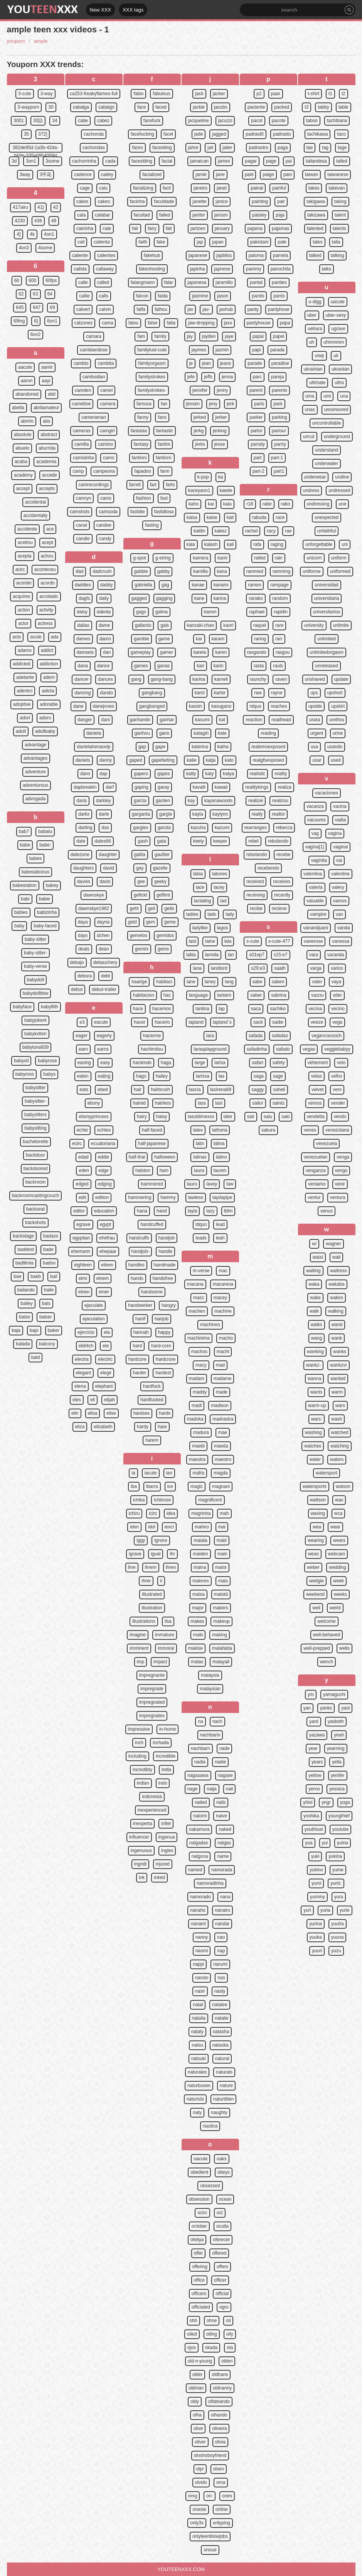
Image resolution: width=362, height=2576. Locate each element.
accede (49, 475)
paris (259, 403)
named (195, 1869)
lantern (224, 995)
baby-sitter (35, 939)
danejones (103, 706)
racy (271, 531)
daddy (106, 585)
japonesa (196, 282)
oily (229, 2334)
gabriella (143, 585)
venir (340, 1184)
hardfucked (151, 1399)
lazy (210, 1211)
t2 (343, 93)
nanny (201, 1937)
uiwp (319, 355)
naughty (219, 2112)
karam (218, 638)
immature (164, 1634)
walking (335, 1311)
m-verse (201, 1270)
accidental (35, 502)
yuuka (316, 1937)
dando (106, 692)
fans (162, 417)
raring (260, 638)
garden (163, 800)
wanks (339, 1351)
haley (161, 1116)
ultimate (317, 382)
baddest (25, 1249)
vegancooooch (326, 1035)
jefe (191, 377)
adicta (48, 691)
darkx (83, 814)
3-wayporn (28, 107)
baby (19, 926)
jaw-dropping (201, 323)
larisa (220, 1062)
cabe (83, 120)
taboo (312, 120)
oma (220, 2482)
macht (223, 1351)
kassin (195, 706)
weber (313, 1567)
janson (221, 215)
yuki (315, 1856)
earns (103, 1049)
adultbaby (45, 731)
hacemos (161, 1008)
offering (199, 2266)
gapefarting (163, 760)
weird (335, 1607)
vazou (317, 995)
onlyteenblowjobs (210, 2536)
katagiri (201, 733)
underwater (326, 463)
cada (110, 161)
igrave (135, 1554)
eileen (107, 1265)
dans (85, 773)
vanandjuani (315, 927)
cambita (106, 363)
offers (222, 2266)
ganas (163, 665)
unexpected (326, 517)
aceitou (25, 542)
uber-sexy (336, 315)
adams (25, 650)
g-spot (139, 558)
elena (80, 1386)
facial (167, 161)
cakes (82, 201)
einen (83, 1292)
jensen (193, 403)
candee (103, 525)
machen (197, 1311)
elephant (104, 1386)
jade (198, 134)
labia (198, 874)
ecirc (77, 1143)
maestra (197, 1459)
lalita (191, 954)
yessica (337, 1789)
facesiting (162, 147)
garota (164, 827)
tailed (341, 161)
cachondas (94, 147)
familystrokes (151, 377)
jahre (193, 147)
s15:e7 (281, 954)
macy (201, 1365)
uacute (338, 301)
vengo (341, 1170)
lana (197, 968)
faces (137, 147)
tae (309, 147)
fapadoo (142, 471)
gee (141, 881)
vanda (343, 927)
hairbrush (160, 1089)
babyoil (21, 1060)
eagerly (104, 1035)
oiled (192, 2334)
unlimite (341, 625)
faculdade (164, 201)
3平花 (46, 174)
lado (211, 914)
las (221, 1076)
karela (200, 652)
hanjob (161, 1319)
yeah (339, 1735)
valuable (315, 900)
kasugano (221, 706)
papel (278, 336)
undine (342, 477)
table (343, 107)
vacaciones (326, 793)
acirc (20, 569)
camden (83, 390)
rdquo (255, 706)
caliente (80, 255)
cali (80, 242)
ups (314, 692)
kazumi (222, 827)
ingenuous (141, 1850)
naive (221, 1816)
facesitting (141, 161)
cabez (103, 120)
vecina (315, 1008)
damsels (85, 652)
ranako (256, 598)
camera (107, 403)
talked (315, 255)
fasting (151, 525)
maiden (200, 1554)
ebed (103, 1089)
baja (16, 1330)
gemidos (165, 935)
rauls (278, 665)
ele (106, 1345)
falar (168, 282)
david (108, 868)
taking (340, 201)
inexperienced (152, 1810)
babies (21, 912)
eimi (83, 1278)
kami (222, 558)
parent (256, 390)
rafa (257, 544)
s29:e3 (258, 968)
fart (153, 484)
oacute (200, 2158)
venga (343, 1157)
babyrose (47, 1060)
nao (221, 1937)
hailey (162, 1076)
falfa (140, 309)
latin (200, 1143)
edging (105, 1184)
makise (195, 1648)
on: (209, 2496)
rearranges (255, 827)
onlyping (221, 2523)
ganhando (140, 719)
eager (82, 1035)
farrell (135, 484)
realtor (278, 814)
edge (103, 1170)
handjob (166, 1238)
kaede (226, 490)
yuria (325, 1910)
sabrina (278, 995)
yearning (336, 1748)
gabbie (141, 571)
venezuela (326, 1143)
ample (40, 41)
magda (221, 1473)
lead (220, 1224)
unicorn (314, 558)
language (198, 995)
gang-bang (162, 679)
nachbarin (210, 1735)
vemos (315, 1103)
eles (76, 1399)
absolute (22, 434)
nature (226, 2085)
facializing (143, 188)
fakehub (152, 255)
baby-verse (35, 966)
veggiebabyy (337, 1049)
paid (249, 174)
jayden (209, 336)
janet (222, 188)
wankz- (313, 1365)
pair (281, 201)
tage (342, 147)
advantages (35, 758)
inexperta (142, 1823)
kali (230, 544)
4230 (20, 220)
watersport (326, 1473)
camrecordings (94, 484)
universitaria (326, 598)
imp (140, 1661)
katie (191, 760)
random (280, 598)
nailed (201, 1802)
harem (151, 1440)
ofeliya (197, 2239)
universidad (326, 585)
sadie (277, 1022)
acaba (21, 461)
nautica (210, 2126)
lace (200, 887)
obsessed (210, 2185)
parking (279, 417)
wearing (316, 1540)
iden (134, 1527)
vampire (318, 914)
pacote (279, 120)
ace (50, 529)
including (137, 1756)
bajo (34, 1330)
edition (102, 1197)
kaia (227, 504)
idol (151, 1527)
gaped (135, 760)
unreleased (326, 665)
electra (82, 1359)
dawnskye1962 (93, 908)
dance (103, 665)
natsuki (198, 2058)
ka (220, 477)
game (164, 638)
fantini (164, 444)
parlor (257, 430)
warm (337, 1392)
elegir (105, 1372)
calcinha (84, 228)
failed (164, 215)
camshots (79, 511)
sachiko (278, 1008)
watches (312, 1446)
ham (164, 1170)
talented (315, 228)
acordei (23, 583)
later (228, 1116)
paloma (256, 255)
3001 (18, 120)
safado (283, 1049)
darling (85, 827)
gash (143, 841)
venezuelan (315, 1157)
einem (102, 1278)
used (336, 760)
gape (160, 746)
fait (169, 228)
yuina (342, 1843)
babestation (25, 885)
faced (161, 107)
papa (285, 323)
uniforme (312, 571)
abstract (48, 434)
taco (341, 134)
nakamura (199, 1829)
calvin (105, 309)
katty (191, 773)
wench (326, 1661)
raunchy (258, 679)
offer (198, 2253)
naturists (195, 2099)
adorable (49, 704)
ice (170, 1486)
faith (142, 242)
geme (170, 922)
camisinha (83, 457)
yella (337, 1762)
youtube (340, 1829)
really (257, 814)
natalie (221, 2018)
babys (49, 1074)
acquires (21, 596)
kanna (220, 598)
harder (139, 1372)
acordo (47, 583)
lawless (195, 1197)
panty (253, 309)
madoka (195, 1419)
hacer (139, 1022)
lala (228, 941)
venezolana (337, 1130)
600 (32, 280)
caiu (103, 188)
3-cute (24, 93)
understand (326, 450)
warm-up (317, 1405)
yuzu (336, 1950)
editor (79, 1211)
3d (14, 161)
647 (36, 307)
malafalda (222, 1648)
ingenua (166, 1837)
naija (211, 1789)
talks (327, 269)
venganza (316, 1170)
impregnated (152, 1702)
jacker (219, 93)
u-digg (314, 301)
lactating (202, 900)
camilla (81, 444)
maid (222, 1540)
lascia (195, 1089)
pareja (277, 377)
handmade (165, 1265)
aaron (27, 380)
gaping (141, 787)
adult (21, 731)
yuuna (337, 1937)
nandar (222, 1923)
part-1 (277, 457)
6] (36, 321)
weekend (315, 1594)
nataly (197, 2031)
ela (107, 1332)
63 (35, 294)
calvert (83, 309)
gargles (140, 827)
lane (191, 981)
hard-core (161, 1345)
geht (134, 908)
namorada (221, 1869)
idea (171, 1513)
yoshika (311, 1816)
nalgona (200, 1856)
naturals (224, 2072)
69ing (19, 321)
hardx (164, 1413)
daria (81, 800)
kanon (210, 612)
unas (310, 409)
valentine (340, 874)
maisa (198, 1594)
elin (75, 1413)
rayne (277, 692)
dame (104, 625)
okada (211, 2347)
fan (164, 403)
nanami (198, 1923)
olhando (219, 2415)
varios (337, 968)
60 (16, 280)
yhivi (307, 1802)
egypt (105, 1224)
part (258, 457)
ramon (254, 585)
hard (137, 1345)
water (315, 1459)
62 (21, 294)
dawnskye (93, 895)
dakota (104, 612)
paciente (256, 107)
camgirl (107, 430)
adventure (35, 771)
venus (326, 1211)
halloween (164, 1157)
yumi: (336, 1883)
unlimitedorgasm (326, 652)
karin (219, 665)
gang (136, 679)
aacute (25, 367)
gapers (141, 773)
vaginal (340, 847)
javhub (226, 309)
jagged (219, 134)
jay (190, 336)
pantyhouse (259, 323)
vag (315, 833)
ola (230, 2347)
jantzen (197, 228)
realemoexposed (268, 746)
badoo (49, 1263)
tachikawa (317, 134)
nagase (225, 1775)
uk (335, 355)
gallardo (143, 625)
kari (200, 665)
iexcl (169, 1527)
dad (79, 571)
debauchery (105, 962)
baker (53, 1330)
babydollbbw (36, 993)
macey (220, 1297)
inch (139, 1742)
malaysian (210, 1688)
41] (40, 207)
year (312, 1748)
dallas (83, 625)
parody (258, 444)
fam (141, 336)
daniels (83, 760)
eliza (80, 1426)
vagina (335, 833)
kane (199, 598)
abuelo (22, 448)
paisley (259, 215)
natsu (197, 2045)
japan (217, 242)
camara (93, 336)
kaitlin (199, 531)
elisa (93, 1413)
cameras (82, 430)
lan (231, 954)
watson (343, 1486)
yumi (316, 1883)
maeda (221, 1446)
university (314, 625)
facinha (137, 201)
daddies (83, 585)
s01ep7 (256, 954)
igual (155, 1554)
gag (165, 585)
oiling (211, 2334)
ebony (94, 1103)
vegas (309, 1049)
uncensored (336, 409)
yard (313, 1721)
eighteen (83, 1265)
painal (257, 188)
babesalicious (36, 872)
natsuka (220, 2045)
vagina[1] (314, 847)
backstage (23, 1236)
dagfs (84, 598)
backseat (35, 1209)
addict (47, 650)
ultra (339, 382)
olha (197, 2415)
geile (169, 908)
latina (219, 1143)
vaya (336, 981)
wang (316, 1338)
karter (220, 692)
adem (49, 677)
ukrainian (313, 369)
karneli (221, 679)
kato (229, 760)
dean (104, 949)
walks (316, 1324)
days (83, 935)
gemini (141, 949)
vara (313, 954)
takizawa (316, 215)
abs (46, 421)
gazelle (160, 868)
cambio (81, 363)
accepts (47, 488)
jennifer (199, 390)
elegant (83, 1372)
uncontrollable (326, 423)
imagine (138, 1634)
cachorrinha (84, 161)
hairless (163, 1103)
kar (199, 638)
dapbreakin (85, 787)
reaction (254, 719)
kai (211, 504)
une (342, 504)
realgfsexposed (268, 760)
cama (107, 323)
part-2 (258, 471)
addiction (49, 664)
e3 (81, 1022)
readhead (281, 719)
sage (278, 1076)
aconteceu (45, 569)
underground (337, 436)
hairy (142, 1116)
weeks (340, 1594)
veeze (317, 1022)
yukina (335, 1856)
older (197, 2374)
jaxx (228, 323)
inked (159, 1877)
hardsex (141, 1413)
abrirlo (27, 421)
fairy (152, 228)
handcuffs (139, 1238)
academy (23, 475)
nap (221, 1950)
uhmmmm (333, 342)
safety (279, 1062)
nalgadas (198, 1843)
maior (221, 1567)
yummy (317, 1896)
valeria (315, 887)
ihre (132, 1567)
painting (260, 201)
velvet (317, 1089)
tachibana (337, 120)
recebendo (268, 868)
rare (279, 625)
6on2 (35, 334)
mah (224, 1513)
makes (197, 1621)
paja (280, 215)
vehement (318, 1062)
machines (210, 1324)
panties (279, 282)
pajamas (280, 228)
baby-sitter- (35, 953)
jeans (225, 363)
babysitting (35, 1128)
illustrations (143, 1621)
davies (84, 881)
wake (315, 1297)
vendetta (316, 1116)
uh (311, 342)
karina (198, 679)
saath (279, 968)
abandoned (27, 394)
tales (317, 242)
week (338, 1581)
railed (259, 558)
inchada (161, 1742)
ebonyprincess (93, 1116)
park (277, 403)
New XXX (100, 10)
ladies (192, 914)
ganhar (167, 719)
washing (313, 1432)
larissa (202, 1076)
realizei (255, 800)
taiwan (311, 174)
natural (222, 2058)
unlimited (326, 638)
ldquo (201, 1224)
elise (111, 1413)
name (223, 1856)
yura (338, 1896)
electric (105, 1359)
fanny (142, 417)
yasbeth (336, 1721)
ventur (314, 1197)
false (152, 323)
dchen (103, 935)
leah (220, 1238)
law (229, 1184)
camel (106, 390)
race (280, 517)
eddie (103, 1157)
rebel (253, 841)
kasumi (202, 719)
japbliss (224, 255)
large (200, 1062)
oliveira (219, 2428)
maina (200, 1567)
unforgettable (318, 544)
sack (258, 1022)
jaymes (199, 350)
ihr (172, 1554)
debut (77, 989)
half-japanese (152, 1143)
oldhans (220, 2374)
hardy (142, 1426)
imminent (139, 1648)
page (271, 161)
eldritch (86, 1345)
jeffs (208, 377)
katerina (200, 746)
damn (105, 638)
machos (199, 1351)
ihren (171, 1567)
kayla (197, 814)
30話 (38, 120)
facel (168, 134)
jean (206, 363)
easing (84, 1062)
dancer (81, 679)
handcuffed (151, 1224)
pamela (280, 255)
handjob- (140, 1251)
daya (83, 922)
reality (280, 773)
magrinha (200, 1513)
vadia (340, 820)
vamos (340, 900)
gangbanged (152, 706)
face (141, 107)
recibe (256, 908)
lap (222, 1008)
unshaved (315, 679)
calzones (83, 323)
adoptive (21, 704)
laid (192, 941)
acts (16, 637)
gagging (164, 598)
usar (316, 760)
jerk (230, 403)
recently (282, 895)
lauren (220, 1170)
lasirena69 (220, 1089)
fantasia (139, 430)
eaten (83, 1076)
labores (219, 874)
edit (82, 1197)
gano (164, 733)
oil (228, 2320)
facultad (142, 215)
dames (83, 638)
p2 (258, 93)
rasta (259, 665)
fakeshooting (152, 269)
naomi (201, 1950)
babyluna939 (35, 1047)
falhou (161, 309)
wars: (316, 1419)
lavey (211, 1184)
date (80, 841)
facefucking (142, 134)
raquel (259, 625)
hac (167, 995)
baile (49, 1290)
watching (339, 1446)
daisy (82, 612)
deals (83, 949)
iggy (140, 1540)
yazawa (317, 1735)
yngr (326, 1802)
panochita (281, 269)
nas (221, 1977)
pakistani (259, 242)
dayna (103, 922)
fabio (138, 93)
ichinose (162, 1500)
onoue (210, 2549)
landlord (219, 968)
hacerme (152, 1035)
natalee (219, 2004)
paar (275, 93)
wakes (336, 1297)
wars (340, 1405)
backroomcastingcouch (35, 1195)
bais (46, 1303)
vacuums (316, 820)
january (222, 228)
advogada (35, 798)
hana (142, 1211)
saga (259, 1076)
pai (289, 161)
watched (340, 1432)
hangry (169, 1305)
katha (223, 746)
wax (339, 1500)
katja (211, 760)
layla (192, 1211)
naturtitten (223, 2099)
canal (81, 525)
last (218, 1103)
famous (144, 403)
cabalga (81, 107)
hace (138, 1008)
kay (191, 800)
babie (44, 899)
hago (141, 1076)
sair (250, 1116)
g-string (163, 558)
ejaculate (93, 1305)
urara (314, 719)
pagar (251, 161)
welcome (326, 1621)
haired (139, 1103)
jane (220, 174)
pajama (255, 228)
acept (47, 542)
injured (163, 1864)
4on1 (49, 234)
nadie (220, 1762)
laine (210, 941)
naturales (197, 2072)
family (160, 336)
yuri (307, 1910)
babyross (24, 1074)
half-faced (152, 1130)
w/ (314, 1243)
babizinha (47, 912)
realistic (258, 773)
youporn (16, 41)
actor (23, 623)
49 (53, 220)
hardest (163, 1372)
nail (229, 1789)
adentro (25, 691)
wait (336, 1257)
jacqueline (198, 120)
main (222, 1554)
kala (191, 544)
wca (338, 1513)
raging (277, 544)
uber (312, 315)
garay (163, 787)
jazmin (222, 350)
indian (143, 1783)
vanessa (340, 941)
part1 (279, 471)
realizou (280, 800)
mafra (198, 1473)
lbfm (228, 1211)
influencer (139, 1837)
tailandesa (316, 161)
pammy (253, 269)
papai (258, 336)
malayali (220, 1661)
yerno (314, 1789)
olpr (200, 2469)
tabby (323, 107)
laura (199, 1170)
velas (316, 1076)
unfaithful (326, 531)
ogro (224, 2307)
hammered (152, 1184)
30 (50, 107)
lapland (196, 1022)
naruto (201, 1977)
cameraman (93, 417)
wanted (337, 1378)
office (199, 2280)
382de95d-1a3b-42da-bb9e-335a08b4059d (36, 149)
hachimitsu (152, 1049)
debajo (77, 962)
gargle (165, 814)
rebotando (256, 854)
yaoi (345, 1708)
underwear (315, 477)
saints (279, 1103)
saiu (268, 1116)
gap (142, 746)
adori (25, 717)
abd (52, 394)
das (105, 827)
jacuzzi (225, 120)
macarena (223, 1284)
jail (210, 147)
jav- (206, 309)
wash (336, 1419)
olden (226, 2361)
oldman (196, 2388)
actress (45, 623)
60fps (51, 280)
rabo (285, 504)
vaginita (319, 860)
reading (268, 733)
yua (308, 1843)
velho (336, 1076)
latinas (200, 1157)
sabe (258, 981)
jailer (227, 147)
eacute (101, 1022)
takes (314, 188)
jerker (221, 417)
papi (256, 350)
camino (105, 444)
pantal (256, 282)
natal (198, 2004)
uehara (315, 328)
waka (313, 1284)
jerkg (199, 430)
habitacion (143, 995)
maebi (198, 1446)
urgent (316, 733)
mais (223, 1581)
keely (198, 841)
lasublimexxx (201, 1116)
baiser (45, 1317)
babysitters (35, 1114)
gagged (139, 598)
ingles (167, 1850)
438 (38, 220)
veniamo (316, 1184)
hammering (139, 1197)
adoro (45, 717)
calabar (102, 215)
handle (165, 1251)
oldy (194, 2401)
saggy (257, 1089)
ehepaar (107, 1251)
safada (256, 1035)
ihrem (151, 1567)
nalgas (224, 1843)
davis (104, 881)
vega (337, 1022)
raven (281, 679)
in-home (167, 1729)
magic (196, 1486)
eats (83, 1089)
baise (24, 1317)
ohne (212, 2320)
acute (35, 637)
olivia (220, 2442)
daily (104, 598)
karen (221, 652)
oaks (221, 2158)
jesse (219, 444)
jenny (222, 390)
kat (222, 719)
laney (210, 981)
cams (105, 498)
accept (23, 488)
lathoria (219, 1130)
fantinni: (164, 457)
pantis (258, 296)
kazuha (198, 827)
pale (282, 242)
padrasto (282, 134)
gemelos (138, 935)
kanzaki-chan (200, 625)
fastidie (137, 511)
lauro (192, 1184)
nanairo (222, 1910)
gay (139, 868)
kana (222, 571)
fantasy (141, 444)
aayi (46, 380)
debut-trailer (104, 989)
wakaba (336, 1284)
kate (222, 733)
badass (50, 1236)
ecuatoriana (103, 1143)
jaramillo (224, 282)
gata (161, 841)
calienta (101, 242)
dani (105, 719)
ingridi (140, 1864)
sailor (257, 1103)
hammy (167, 1197)
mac (223, 1270)
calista (80, 269)
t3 (306, 107)
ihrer (146, 1581)
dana (82, 665)
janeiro (200, 188)
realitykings (256, 787)
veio (341, 1062)
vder (337, 995)
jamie (201, 174)
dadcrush (102, 571)
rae (288, 531)
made (221, 1392)
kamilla (200, 571)
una (344, 396)
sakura (268, 1130)
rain (279, 558)
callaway (105, 269)
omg (192, 2496)
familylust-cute (152, 350)
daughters (83, 868)
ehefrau (107, 1238)
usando (334, 746)
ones (227, 2496)
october (199, 2226)
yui (325, 1843)
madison (219, 1405)
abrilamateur (46, 407)
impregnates (152, 1715)
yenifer (338, 1775)
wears (339, 1540)
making (219, 1634)
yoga (345, 1802)
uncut (308, 436)
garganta (141, 814)
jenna (227, 377)
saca (256, 1008)
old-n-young (200, 2361)
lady (230, 914)
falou (133, 323)
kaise (212, 517)
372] (42, 134)
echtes (104, 1130)
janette (199, 201)
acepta (25, 556)
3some (52, 161)
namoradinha (210, 1883)
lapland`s (222, 1022)
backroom (35, 1182)
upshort (335, 692)
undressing (318, 504)
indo (162, 1783)
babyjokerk (35, 1020)
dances (105, 679)
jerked (200, 417)
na (200, 1721)
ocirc (202, 2212)
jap (200, 242)
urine (338, 733)
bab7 (24, 831)
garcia (140, 800)
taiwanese (337, 174)
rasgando (256, 652)
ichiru (134, 1513)
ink (142, 1877)
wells (344, 1648)
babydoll (35, 979)
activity (46, 610)
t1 (330, 93)
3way (25, 174)
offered (219, 2253)
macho (226, 1338)
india (166, 1769)
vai (339, 860)
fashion (143, 498)
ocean (225, 2199)
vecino (338, 1008)
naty (197, 2112)
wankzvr (338, 1365)
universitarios (326, 612)
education (104, 1211)
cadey (107, 174)
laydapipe (222, 1197)
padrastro (258, 147)
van (339, 914)
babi (25, 899)
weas (313, 1554)
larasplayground (210, 1049)
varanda (335, 954)
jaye (229, 336)
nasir (200, 1991)
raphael (256, 612)
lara (210, 1035)
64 (49, 294)
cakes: (104, 201)
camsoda (108, 511)
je (191, 363)
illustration (151, 1607)
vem (337, 1089)
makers (220, 1607)
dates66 (102, 841)
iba (134, 1486)
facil (167, 188)
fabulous (161, 93)
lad (223, 900)
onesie (199, 2509)
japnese (222, 269)
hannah (141, 1332)
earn (83, 1049)
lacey (219, 887)
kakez (221, 531)
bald (35, 1357)
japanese (198, 255)
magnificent (210, 1500)
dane (78, 706)
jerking (219, 430)
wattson (318, 1500)
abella (18, 407)
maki (198, 1634)
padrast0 (255, 134)
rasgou (283, 652)
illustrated (152, 1594)
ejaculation (93, 1319)
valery (338, 887)
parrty (280, 444)
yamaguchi (334, 1694)
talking (337, 255)
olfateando (219, 2401)
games (141, 665)
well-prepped (316, 1648)
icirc (153, 1513)
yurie (345, 1910)
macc (198, 1297)
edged (82, 1184)
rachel (251, 531)
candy (105, 538)
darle (104, 814)
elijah (109, 1399)
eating (104, 1076)
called (103, 282)
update (341, 679)
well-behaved (326, 1634)
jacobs (220, 107)
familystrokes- (152, 390)
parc (257, 377)
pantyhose (278, 309)
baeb (35, 1276)
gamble (141, 638)
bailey (26, 1303)
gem (150, 922)
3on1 (31, 161)
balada (23, 1344)
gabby (163, 571)
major (198, 1607)
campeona (104, 471)
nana (225, 1896)
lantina (202, 1008)
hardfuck (152, 1386)
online (222, 2509)
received (255, 881)
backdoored (36, 1168)
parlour (279, 430)
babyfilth (49, 1006)
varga (316, 968)
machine (223, 1311)
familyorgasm (151, 363)
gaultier (162, 854)
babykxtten (35, 1033)
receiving (255, 895)
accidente (27, 529)
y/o (311, 1694)
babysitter (35, 1087)
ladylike (200, 927)
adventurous (35, 785)
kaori (228, 625)
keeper (220, 841)
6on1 (52, 321)
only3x (197, 2523)
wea (317, 1527)
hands (137, 1278)
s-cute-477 (279, 941)
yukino (316, 1869)
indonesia (152, 1796)
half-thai (137, 1157)
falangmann (143, 282)
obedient (199, 2172)
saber (256, 995)
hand (162, 1211)
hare (162, 1426)
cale (107, 228)
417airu (20, 207)
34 (54, 120)
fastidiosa (164, 511)
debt (105, 976)
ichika (139, 1500)
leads (201, 1238)
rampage (279, 585)
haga (166, 1062)
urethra (336, 719)
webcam (336, 1554)
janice (221, 201)
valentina (312, 874)
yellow (314, 1775)
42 (55, 207)
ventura (337, 1197)
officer (220, 2280)
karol (200, 692)
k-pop (203, 477)
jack (199, 93)
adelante (25, 677)
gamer (166, 652)
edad (83, 1157)
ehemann (80, 1251)
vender (338, 1103)
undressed (339, 490)
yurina (315, 1923)
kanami (221, 585)
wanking (315, 1351)
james (224, 161)
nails (221, 1802)
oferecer (221, 2239)
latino (221, 1157)
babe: (45, 845)
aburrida (47, 448)
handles (136, 1265)
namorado (200, 1896)
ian (169, 1473)
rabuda (259, 517)
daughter (108, 854)
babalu (45, 831)
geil (151, 908)
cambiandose (93, 350)
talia (336, 242)
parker (256, 417)
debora (84, 976)
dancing (82, 692)
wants (316, 1392)
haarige (139, 981)
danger (84, 719)
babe (25, 845)
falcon (142, 296)
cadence (82, 174)
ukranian (340, 369)
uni (345, 544)
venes (310, 1130)
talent (340, 215)
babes (35, 858)
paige (268, 174)
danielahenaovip (93, 746)
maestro (223, 1459)
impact (160, 1661)
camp (78, 471)
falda (163, 296)
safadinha (257, 1049)
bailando (26, 1290)
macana (195, 1284)
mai (222, 1527)
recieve (279, 908)
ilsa (168, 1621)
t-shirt (313, 93)
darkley (103, 800)
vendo (340, 1116)
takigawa (315, 201)
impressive (139, 1729)
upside (315, 706)
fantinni (139, 457)
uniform (339, 558)
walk (314, 1311)
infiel (166, 1823)
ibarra (152, 1486)
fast (164, 498)
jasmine (200, 296)
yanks (326, 1708)
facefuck (152, 120)
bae (17, 1276)
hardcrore (165, 1359)
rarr (279, 638)
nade (224, 1748)
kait (230, 517)
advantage (35, 744)
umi (327, 396)
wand (337, 1324)
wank (336, 1338)
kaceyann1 (199, 490)
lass (202, 1103)
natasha (221, 2031)
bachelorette (35, 1141)
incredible (165, 1756)
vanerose (313, 941)
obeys (223, 2172)
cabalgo (106, 107)
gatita (139, 854)
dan (107, 652)
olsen (218, 2469)
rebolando (278, 841)
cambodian (94, 377)
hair (137, 1089)
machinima (198, 1338)
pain (287, 174)
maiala (200, 1540)
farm (165, 471)
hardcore (137, 1359)
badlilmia (24, 1263)
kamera (200, 558)
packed (281, 107)
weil (316, 1607)
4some (45, 247)
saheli (279, 1089)
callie (84, 296)
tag (325, 147)
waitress (338, 1270)
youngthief (339, 1816)
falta (171, 323)
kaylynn (220, 814)
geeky (160, 881)
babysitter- (35, 1101)
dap (103, 773)
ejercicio (85, 1332)
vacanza (315, 806)
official (222, 2293)
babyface (22, 1006)
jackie (199, 107)
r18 (249, 504)
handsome (152, 1292)
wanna (314, 1378)
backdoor (35, 1155)
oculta (222, 2226)
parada (277, 350)
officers (199, 2293)
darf (110, 787)
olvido (201, 2482)
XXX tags (133, 10)
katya (228, 773)
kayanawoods (218, 800)
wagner (333, 1243)
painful (279, 188)
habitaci (164, 981)
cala (81, 215)
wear (335, 1527)
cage (85, 188)
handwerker (140, 1305)
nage (192, 1789)
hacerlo (162, 1022)
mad (220, 1365)
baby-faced (45, 926)
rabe (267, 504)
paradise (280, 363)
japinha (197, 269)
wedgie (316, 1581)
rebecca (284, 827)
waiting (313, 1270)
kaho (194, 504)
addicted (21, 664)
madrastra (222, 1419)
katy (209, 773)
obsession (199, 2199)
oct (220, 2212)
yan (307, 1708)
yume (337, 1869)
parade (255, 363)
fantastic (164, 430)
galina (161, 612)
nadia (199, 1762)
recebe (283, 854)
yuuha (337, 1923)
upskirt (338, 706)
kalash (211, 544)
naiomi (200, 1816)
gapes (163, 773)
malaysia (210, 1675)
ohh (193, 2320)
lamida (212, 954)
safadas (280, 1035)
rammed (254, 571)
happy (164, 1332)
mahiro (202, 1527)
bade (48, 1249)
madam (196, 1378)
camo (108, 457)
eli (92, 1399)
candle (82, 538)
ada (55, 637)
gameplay (141, 652)
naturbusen (198, 2085)
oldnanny (222, 2388)
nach (217, 1721)
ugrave (338, 328)
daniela (93, 733)
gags (141, 612)
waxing (318, 1513)
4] (18, 234)
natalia (198, 2018)
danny (105, 760)
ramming (282, 571)
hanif (140, 1319)
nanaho (197, 1910)
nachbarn (200, 1748)
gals (164, 625)
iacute (151, 1473)
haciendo (142, 1062)
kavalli (199, 787)
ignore (160, 1540)
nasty (220, 1991)
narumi (220, 1964)
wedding (337, 1567)
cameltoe (81, 403)
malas (197, 1661)
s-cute (252, 941)
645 (20, 307)
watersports (315, 1486)
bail (53, 1276)
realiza (284, 787)
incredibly (142, 1769)
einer (104, 1292)
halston (142, 1170)
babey (52, 885)
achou (47, 556)
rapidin (281, 612)
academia (46, 461)
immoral (166, 1648)
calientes (106, 255)
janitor (198, 215)
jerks (200, 444)
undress (311, 490)
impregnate (151, 1688)
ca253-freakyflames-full (94, 93)
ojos (191, 2347)
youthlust (314, 1829)
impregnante (152, 1675)
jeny (213, 403)
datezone (80, 854)
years (317, 1762)
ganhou (142, 733)
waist (318, 1257)
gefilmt (163, 895)
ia (133, 1473)
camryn (83, 498)
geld (132, 922)
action (24, 610)
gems (163, 949)
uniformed (340, 571)
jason (222, 296)
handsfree (163, 1278)
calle (83, 282)
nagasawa (198, 1775)
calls (103, 296)
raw (257, 692)
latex (198, 1130)
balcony (47, 1344)
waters (336, 1459)
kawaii (221, 787)
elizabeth (103, 1426)
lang (229, 981)
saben (278, 981)
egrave (83, 1224)
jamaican (199, 161)
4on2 (24, 247)
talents (339, 228)
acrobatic (48, 596)
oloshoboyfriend (210, 2455)
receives (281, 881)
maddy (200, 1392)
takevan (336, 188)
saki (285, 1116)
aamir (47, 367)
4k (32, 234)
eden (84, 1170)
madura (201, 1432)
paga (283, 147)
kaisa (192, 517)
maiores (200, 1581)
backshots (35, 1222)
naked (225, 1829)
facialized (152, 174)
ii (161, 1581)
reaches (279, 706)
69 (52, 307)
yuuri (317, 1950)
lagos (222, 927)
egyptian (81, 1238)
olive (198, 2428)
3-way (46, 93)
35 (26, 134)
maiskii (221, 1594)
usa (314, 746)
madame (223, 1378)
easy (105, 1062)
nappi (198, 1964)
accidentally (36, 515)
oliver (200, 2442)
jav (190, 309)
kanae (198, 585)
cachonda (94, 134)
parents (279, 390)
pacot (256, 120)
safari (257, 1062)
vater (317, 981)
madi (197, 1405)
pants (279, 296)
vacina (340, 806)
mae (222, 1432)
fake (161, 242)
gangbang (151, 692)
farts (170, 484)
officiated (201, 2307)
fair (135, 228)
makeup (221, 1621)
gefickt (140, 895)
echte (82, 1130)
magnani (221, 1486)
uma (309, 396)
